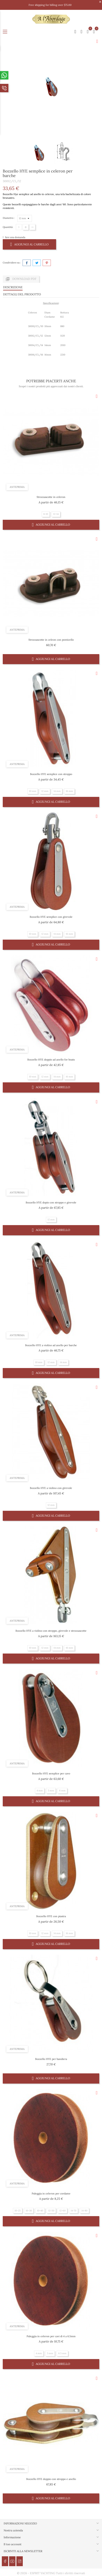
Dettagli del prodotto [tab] (22, 294)
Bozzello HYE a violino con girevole (51, 1488)
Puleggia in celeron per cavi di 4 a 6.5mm (51, 2336)
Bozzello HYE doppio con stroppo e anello (51, 2479)
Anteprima (17, 487)
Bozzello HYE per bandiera (51, 2059)
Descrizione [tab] (13, 287)
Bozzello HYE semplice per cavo (51, 1773)
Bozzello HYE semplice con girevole (51, 916)
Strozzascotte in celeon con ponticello (51, 639)
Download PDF (20, 279)
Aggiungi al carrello (29, 244)
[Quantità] (19, 227)
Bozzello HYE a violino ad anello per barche (51, 1345)
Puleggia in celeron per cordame (51, 2193)
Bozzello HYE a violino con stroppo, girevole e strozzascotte (51, 1630)
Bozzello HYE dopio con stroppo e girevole (51, 1202)
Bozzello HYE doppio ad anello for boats (51, 1059)
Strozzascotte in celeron (51, 497)
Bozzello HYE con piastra (51, 1916)
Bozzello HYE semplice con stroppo (51, 774)
